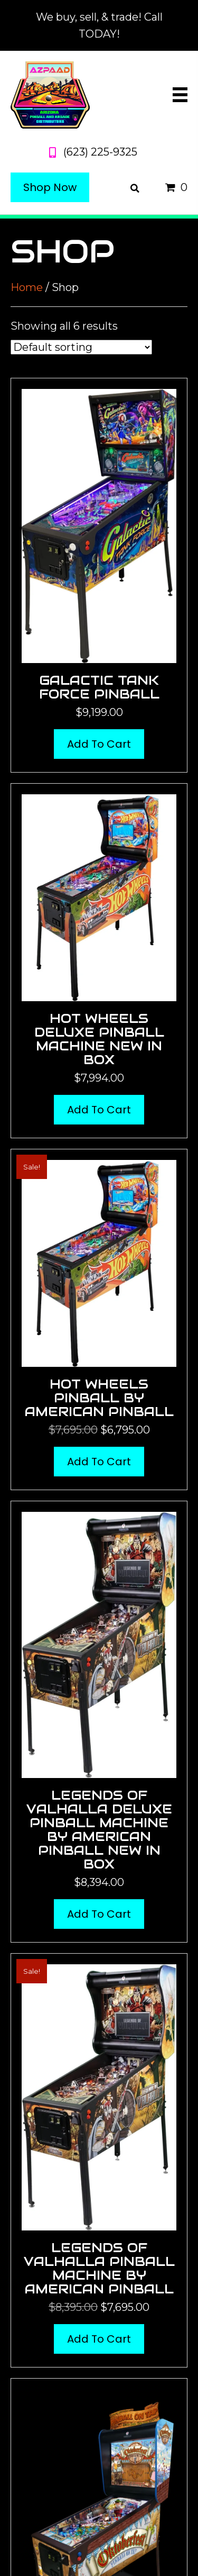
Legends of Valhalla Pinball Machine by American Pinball (99, 2268)
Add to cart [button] (99, 744)
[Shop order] (81, 347)
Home (27, 287)
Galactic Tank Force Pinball (99, 687)
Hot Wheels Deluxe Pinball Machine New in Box (99, 1039)
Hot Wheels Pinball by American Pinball (99, 1398)
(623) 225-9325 (100, 152)
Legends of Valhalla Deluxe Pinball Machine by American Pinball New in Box (99, 1829)
